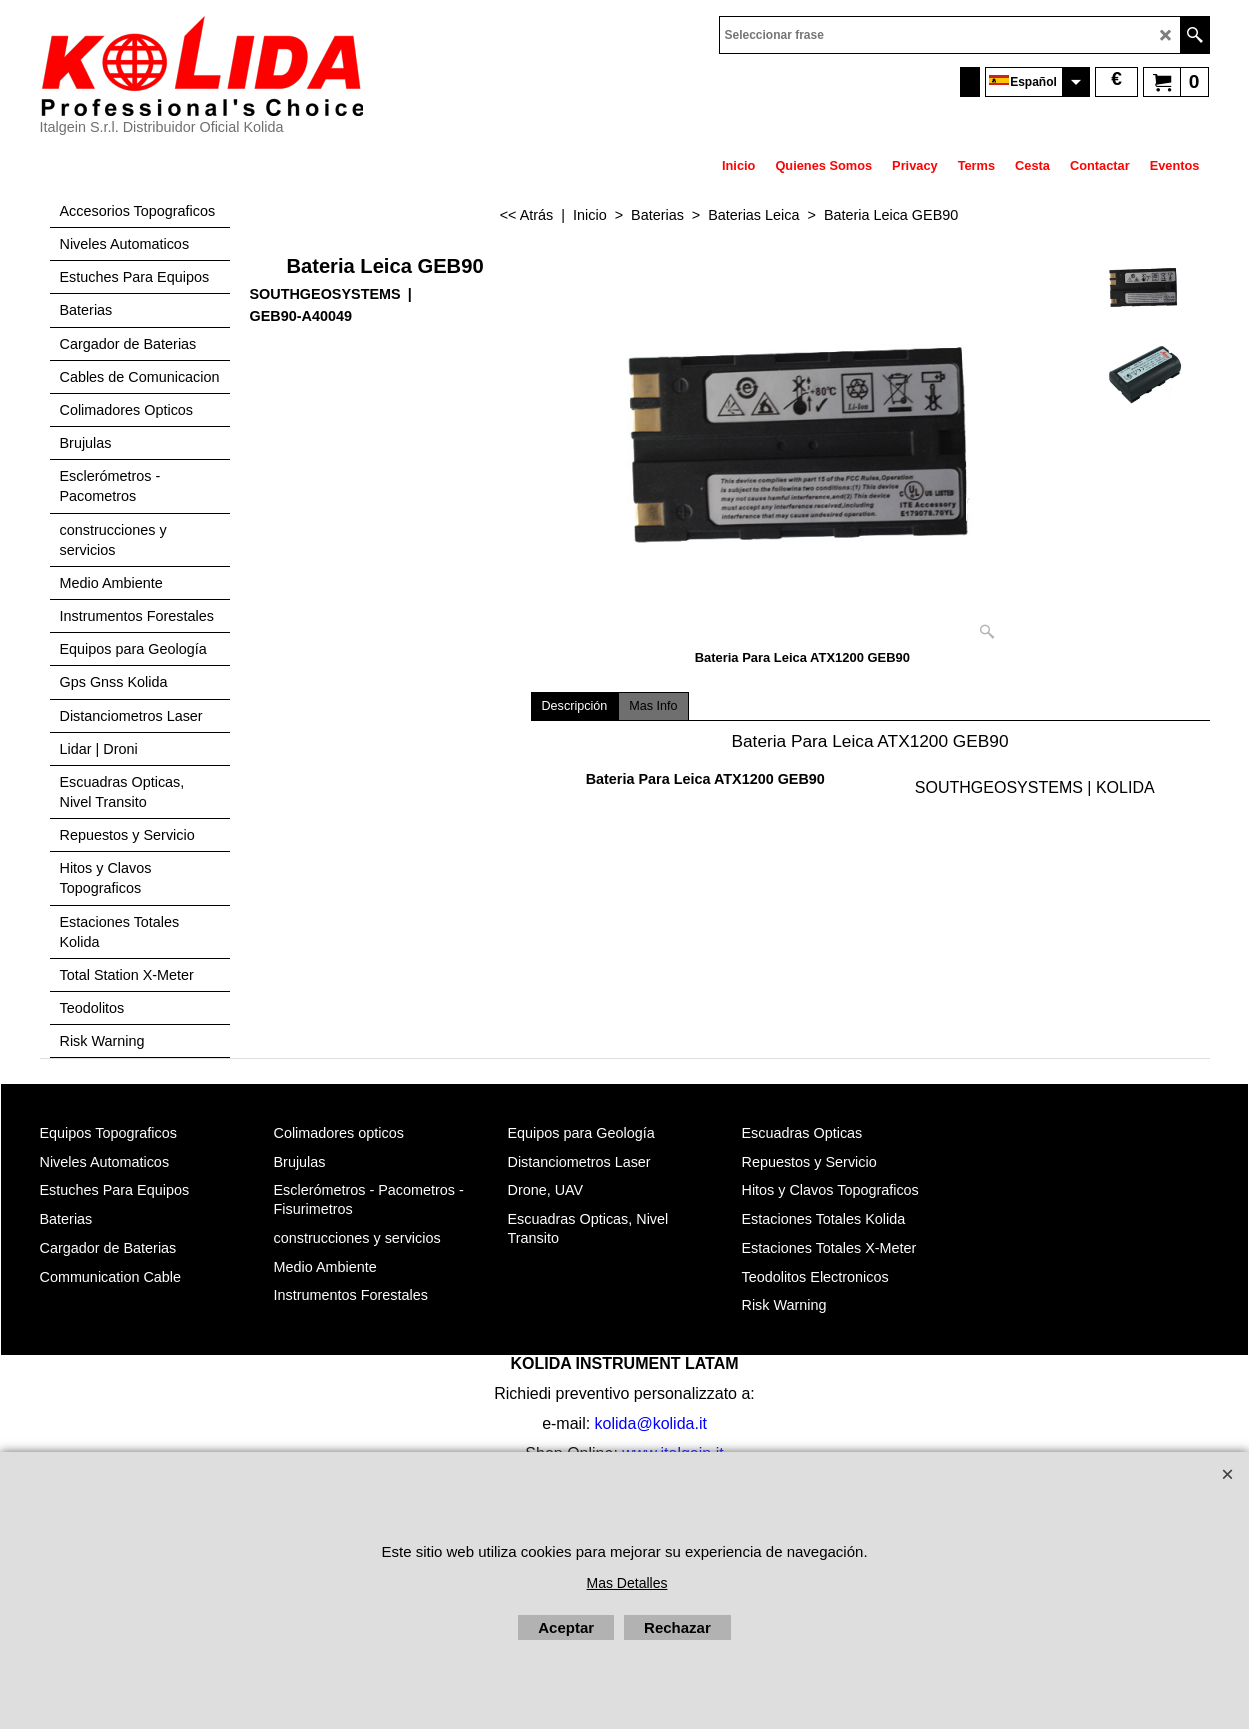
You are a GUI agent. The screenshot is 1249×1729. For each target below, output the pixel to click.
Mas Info (653, 706)
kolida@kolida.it (651, 1423)
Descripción (575, 706)
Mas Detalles (627, 1583)
